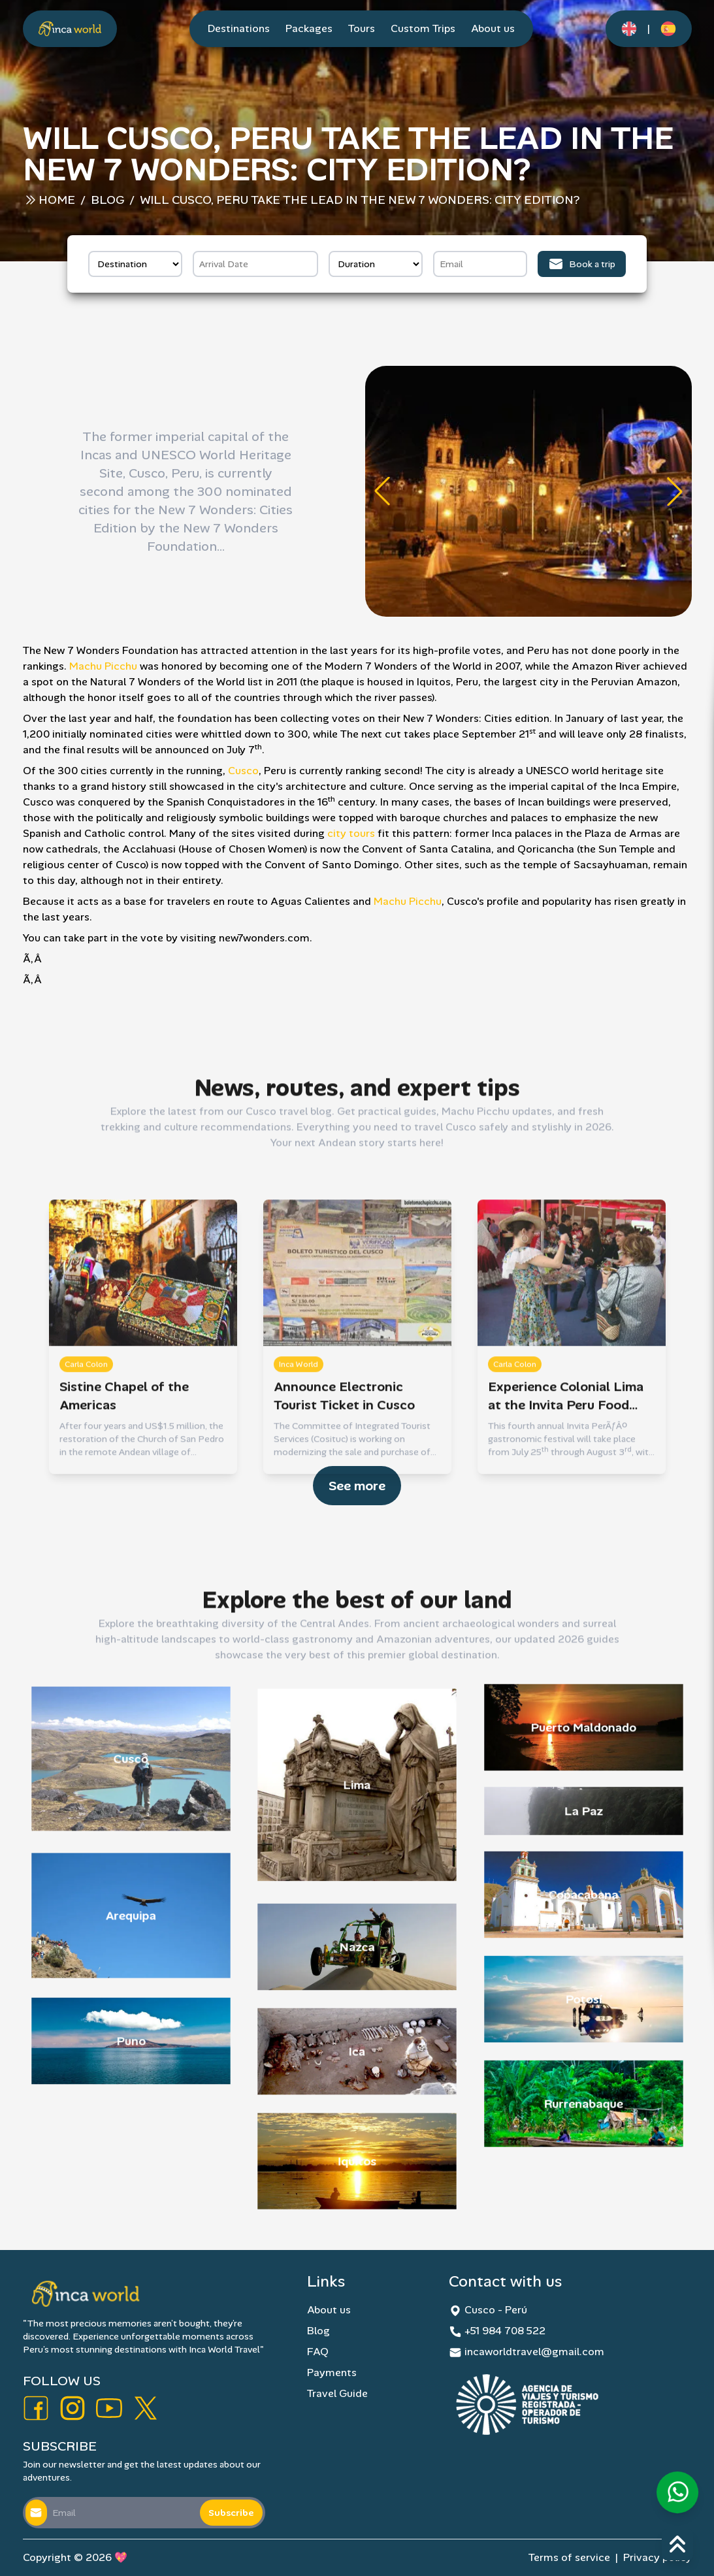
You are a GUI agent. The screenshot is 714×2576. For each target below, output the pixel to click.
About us (493, 28)
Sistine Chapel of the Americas (124, 1633)
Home (57, 200)
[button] (382, 491)
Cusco (243, 770)
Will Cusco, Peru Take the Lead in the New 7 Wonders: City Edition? (359, 200)
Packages (309, 28)
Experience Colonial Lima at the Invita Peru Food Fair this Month (565, 1634)
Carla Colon (86, 1602)
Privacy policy (657, 2557)
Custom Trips (423, 28)
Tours (361, 28)
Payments (332, 2372)
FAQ (318, 2351)
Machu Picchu (103, 666)
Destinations (239, 28)
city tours (351, 833)
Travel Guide (337, 2393)
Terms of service (569, 2557)
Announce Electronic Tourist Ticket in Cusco (344, 1633)
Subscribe (230, 2513)
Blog (107, 200)
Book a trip (581, 264)
